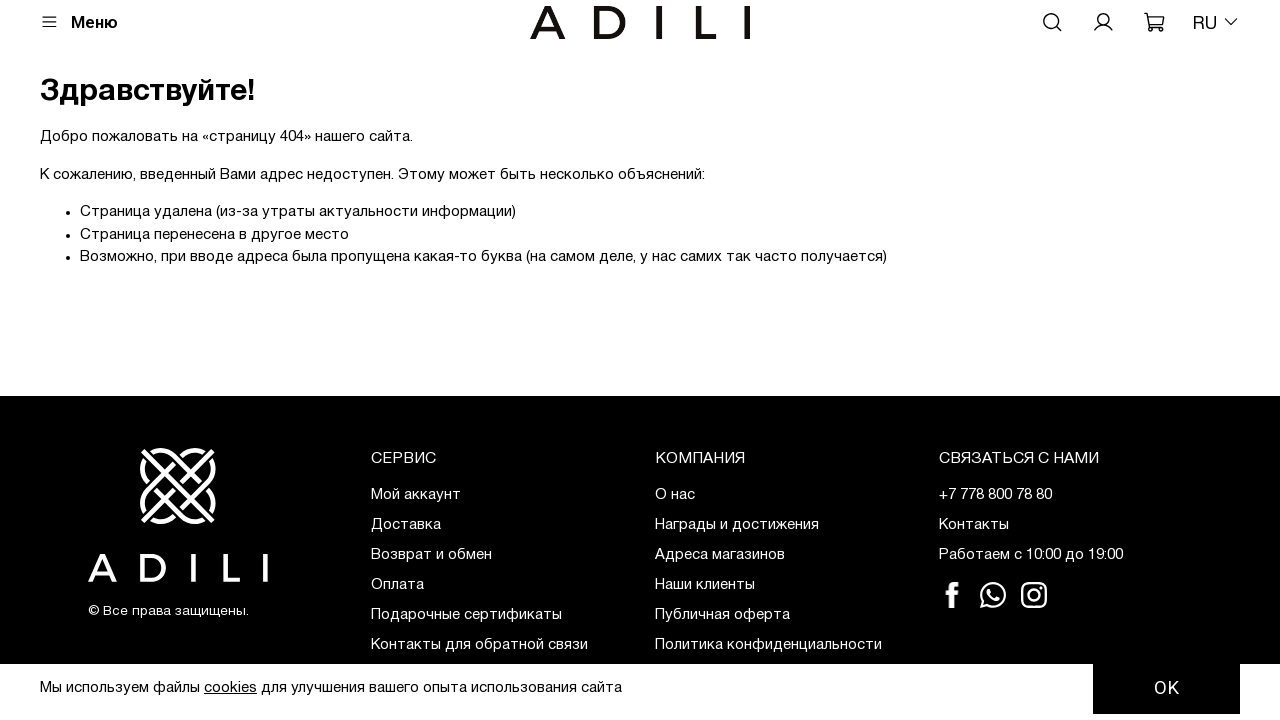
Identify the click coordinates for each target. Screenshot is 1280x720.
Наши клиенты (705, 585)
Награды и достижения (737, 525)
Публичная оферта (722, 615)
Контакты (974, 525)
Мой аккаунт (416, 495)
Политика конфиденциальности (768, 645)
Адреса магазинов (720, 555)
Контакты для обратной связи (479, 645)
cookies (230, 688)
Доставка (406, 525)
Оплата (397, 585)
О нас (675, 495)
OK (1166, 688)
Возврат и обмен (431, 555)
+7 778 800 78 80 (995, 495)
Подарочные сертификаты (466, 615)
